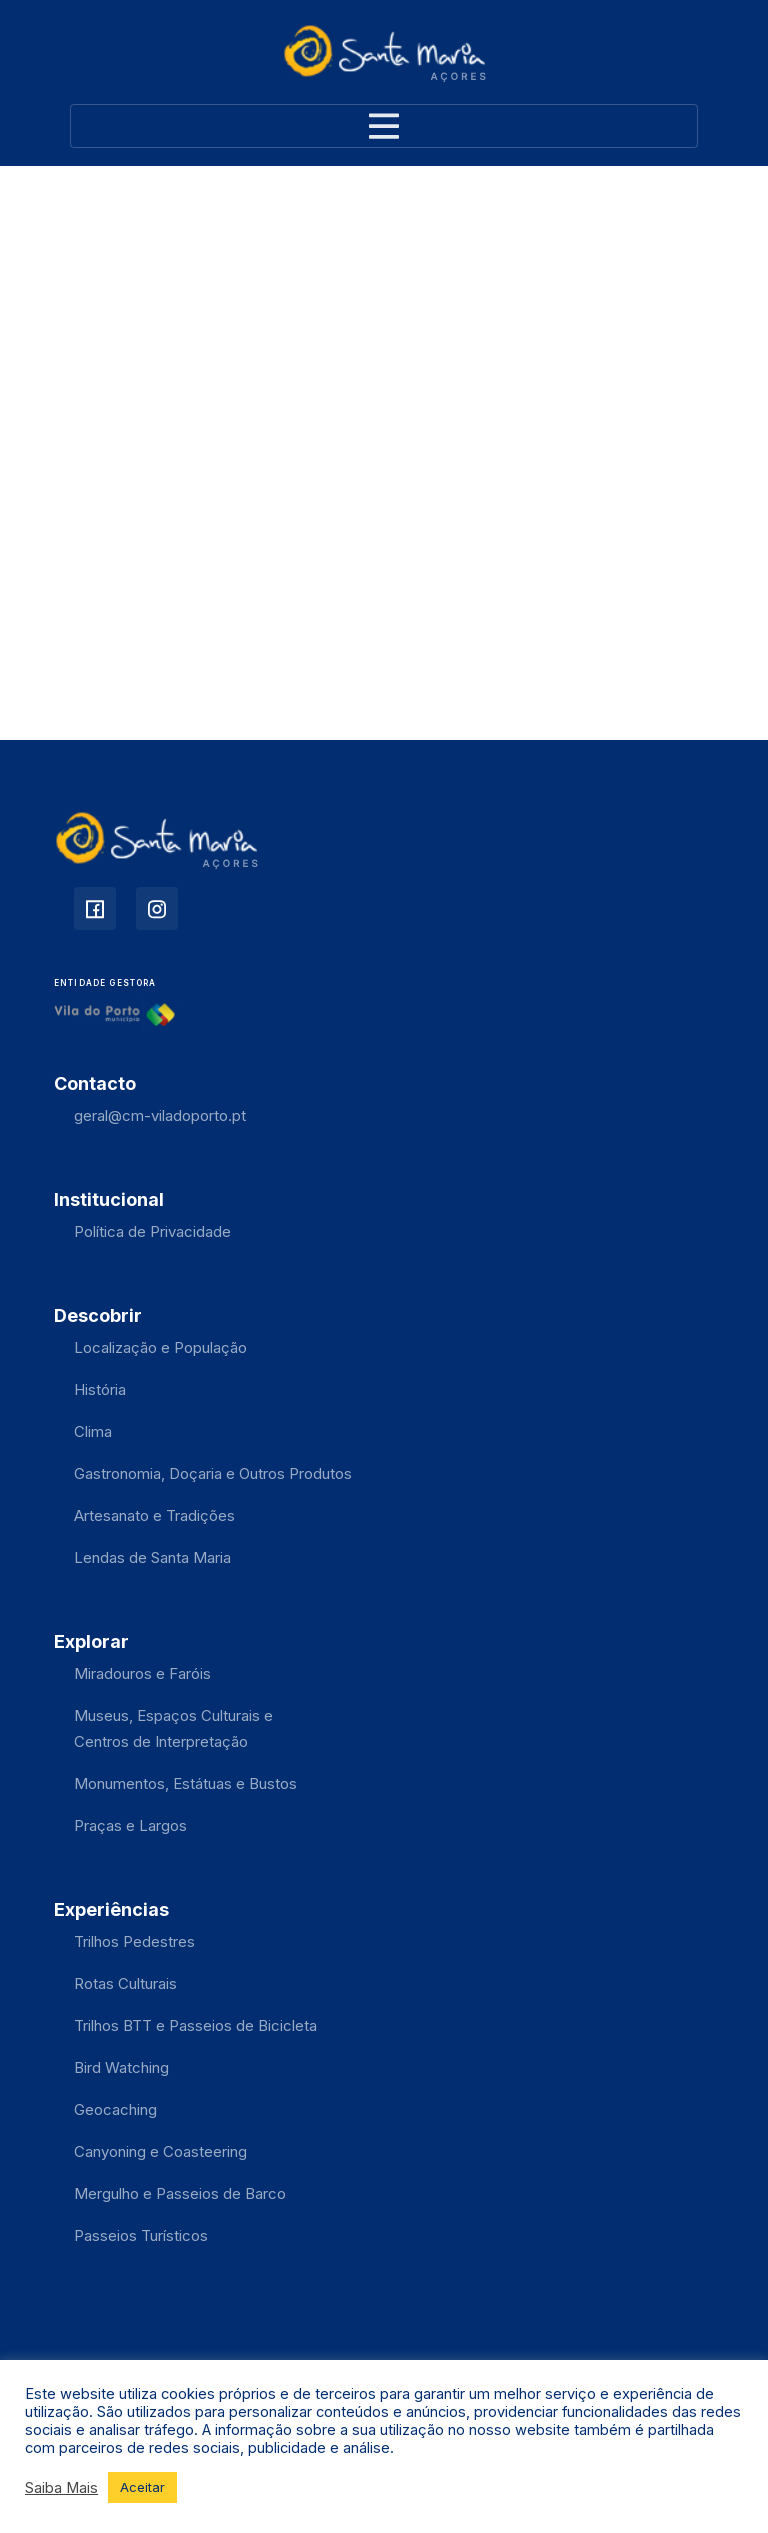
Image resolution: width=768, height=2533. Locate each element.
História (100, 1389)
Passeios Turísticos (141, 2235)
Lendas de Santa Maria (152, 1557)
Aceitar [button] (142, 2487)
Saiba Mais (61, 2488)
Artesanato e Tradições (154, 1515)
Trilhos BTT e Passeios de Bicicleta (195, 2025)
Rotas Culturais (125, 1983)
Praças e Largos (130, 1825)
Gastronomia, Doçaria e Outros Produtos (213, 1473)
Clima (93, 1431)
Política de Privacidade (152, 1231)
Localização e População (160, 1347)
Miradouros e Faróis (142, 1673)
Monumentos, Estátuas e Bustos (185, 1783)
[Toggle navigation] (384, 126)
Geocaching (115, 2109)
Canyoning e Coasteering (160, 2151)
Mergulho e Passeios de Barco (180, 2193)
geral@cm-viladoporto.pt (160, 1115)
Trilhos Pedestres (134, 1941)
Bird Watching (121, 2067)
